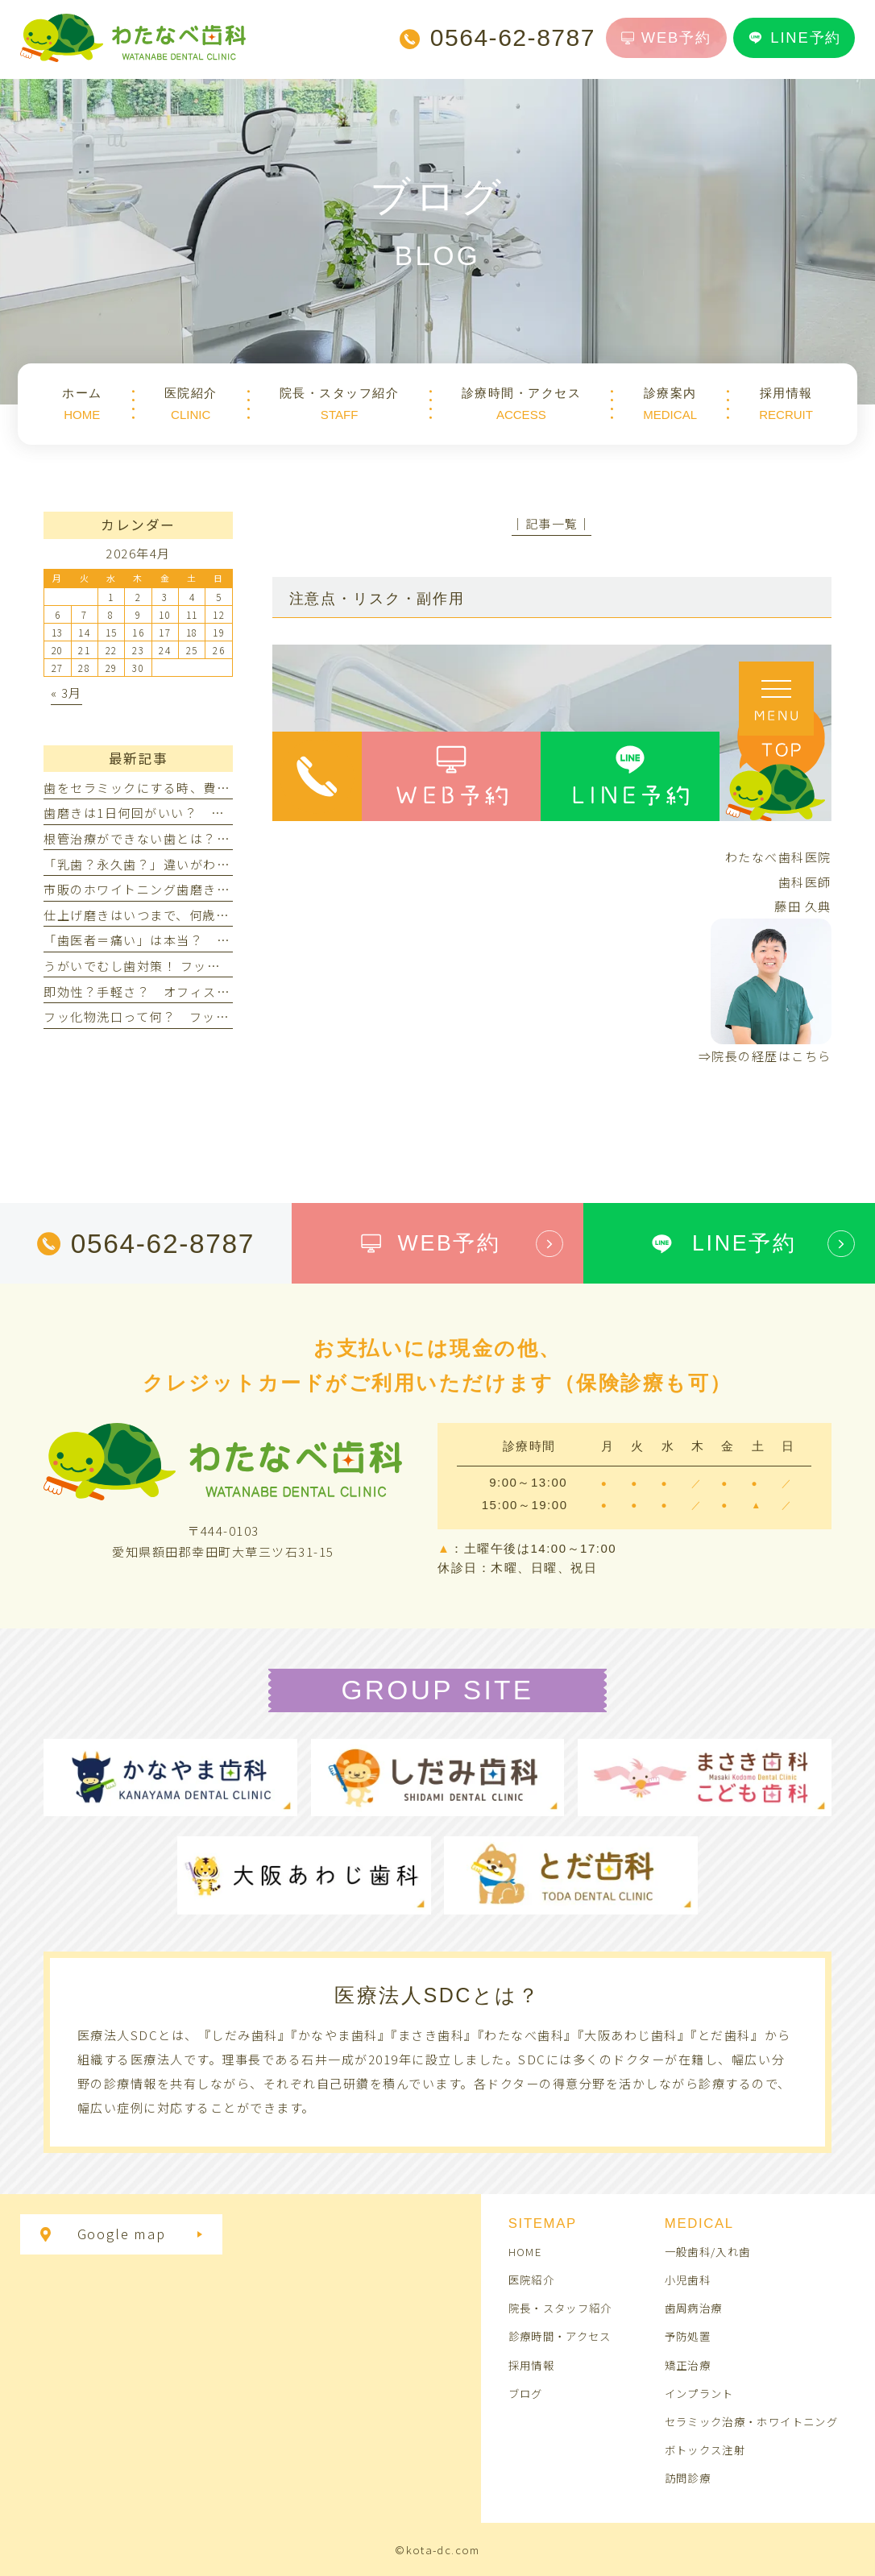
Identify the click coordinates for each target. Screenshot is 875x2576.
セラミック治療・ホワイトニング (751, 2421)
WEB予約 (666, 37)
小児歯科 (688, 2279)
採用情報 (531, 2365)
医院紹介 (531, 2279)
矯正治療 (688, 2365)
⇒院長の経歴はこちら (765, 1055)
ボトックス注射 (705, 2449)
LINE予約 (794, 38)
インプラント (699, 2393)
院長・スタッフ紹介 (560, 2308)
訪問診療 (688, 2478)
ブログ (525, 2393)
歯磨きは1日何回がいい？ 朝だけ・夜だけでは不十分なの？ (227, 812)
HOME (524, 2251)
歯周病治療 (694, 2308)
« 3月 (66, 692)
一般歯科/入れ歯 (708, 2251)
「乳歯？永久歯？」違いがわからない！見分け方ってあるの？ (229, 864)
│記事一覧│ (551, 523)
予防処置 (688, 2336)
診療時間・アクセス (560, 2336)
